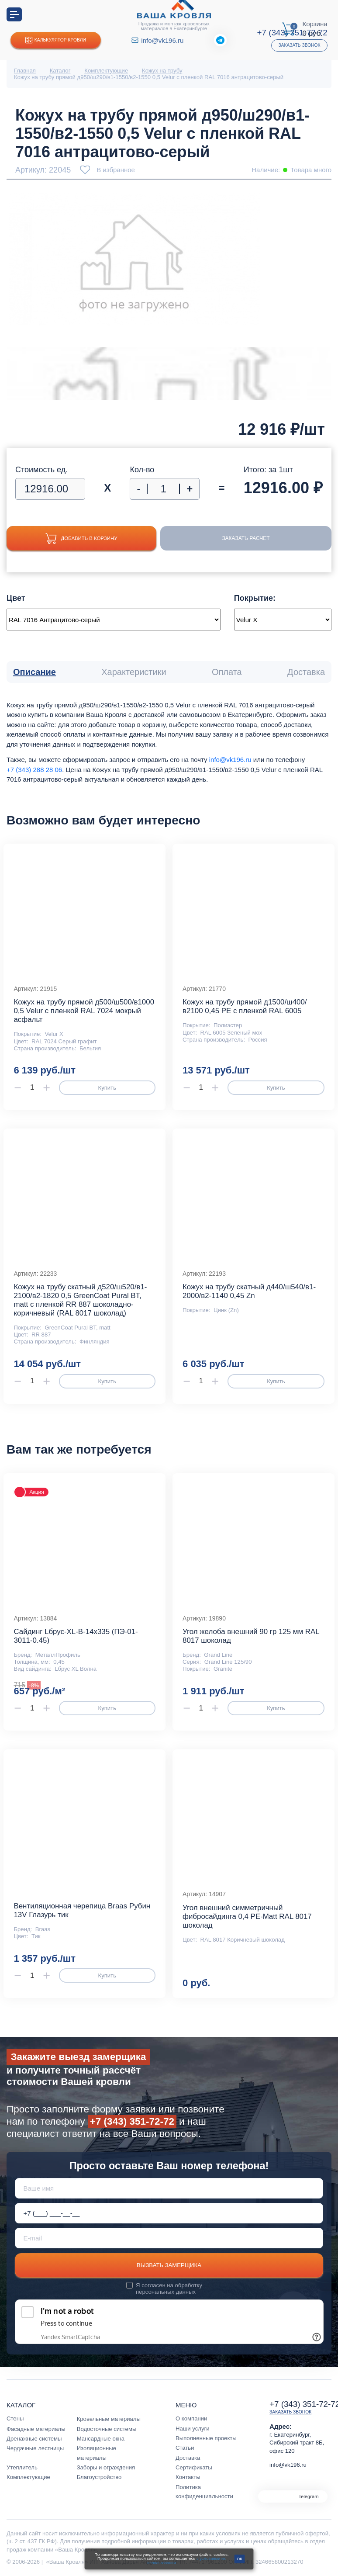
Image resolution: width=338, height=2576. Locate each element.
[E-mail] (169, 2238)
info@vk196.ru (162, 40)
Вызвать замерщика (169, 2265)
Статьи (185, 2447)
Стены (15, 2418)
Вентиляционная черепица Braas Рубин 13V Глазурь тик (82, 1910)
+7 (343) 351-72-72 (132, 2121)
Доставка (188, 2458)
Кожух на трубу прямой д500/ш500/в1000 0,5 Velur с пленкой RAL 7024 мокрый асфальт (84, 1011)
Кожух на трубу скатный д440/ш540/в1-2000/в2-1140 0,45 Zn (249, 1291)
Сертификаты (194, 2467)
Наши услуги (193, 2428)
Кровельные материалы (109, 2419)
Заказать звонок (299, 45)
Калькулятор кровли (55, 40)
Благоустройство (99, 2477)
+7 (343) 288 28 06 (34, 769)
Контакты (188, 2477)
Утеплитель (22, 2467)
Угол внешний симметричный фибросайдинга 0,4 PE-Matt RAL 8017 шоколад (247, 1916)
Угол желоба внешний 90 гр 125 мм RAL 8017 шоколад (251, 1636)
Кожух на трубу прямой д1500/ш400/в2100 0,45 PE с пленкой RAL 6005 (245, 1006)
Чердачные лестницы (35, 2448)
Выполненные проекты (206, 2438)
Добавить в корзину (85, 538)
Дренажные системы (34, 2438)
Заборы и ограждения (106, 2467)
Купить (107, 1087)
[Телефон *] (169, 2213)
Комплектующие (28, 2477)
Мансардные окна (100, 2438)
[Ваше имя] (169, 2188)
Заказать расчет (250, 538)
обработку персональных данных (169, 2288)
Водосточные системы (107, 2429)
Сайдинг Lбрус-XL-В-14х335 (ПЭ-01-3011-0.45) (76, 1636)
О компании (191, 2418)
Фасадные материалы (36, 2429)
